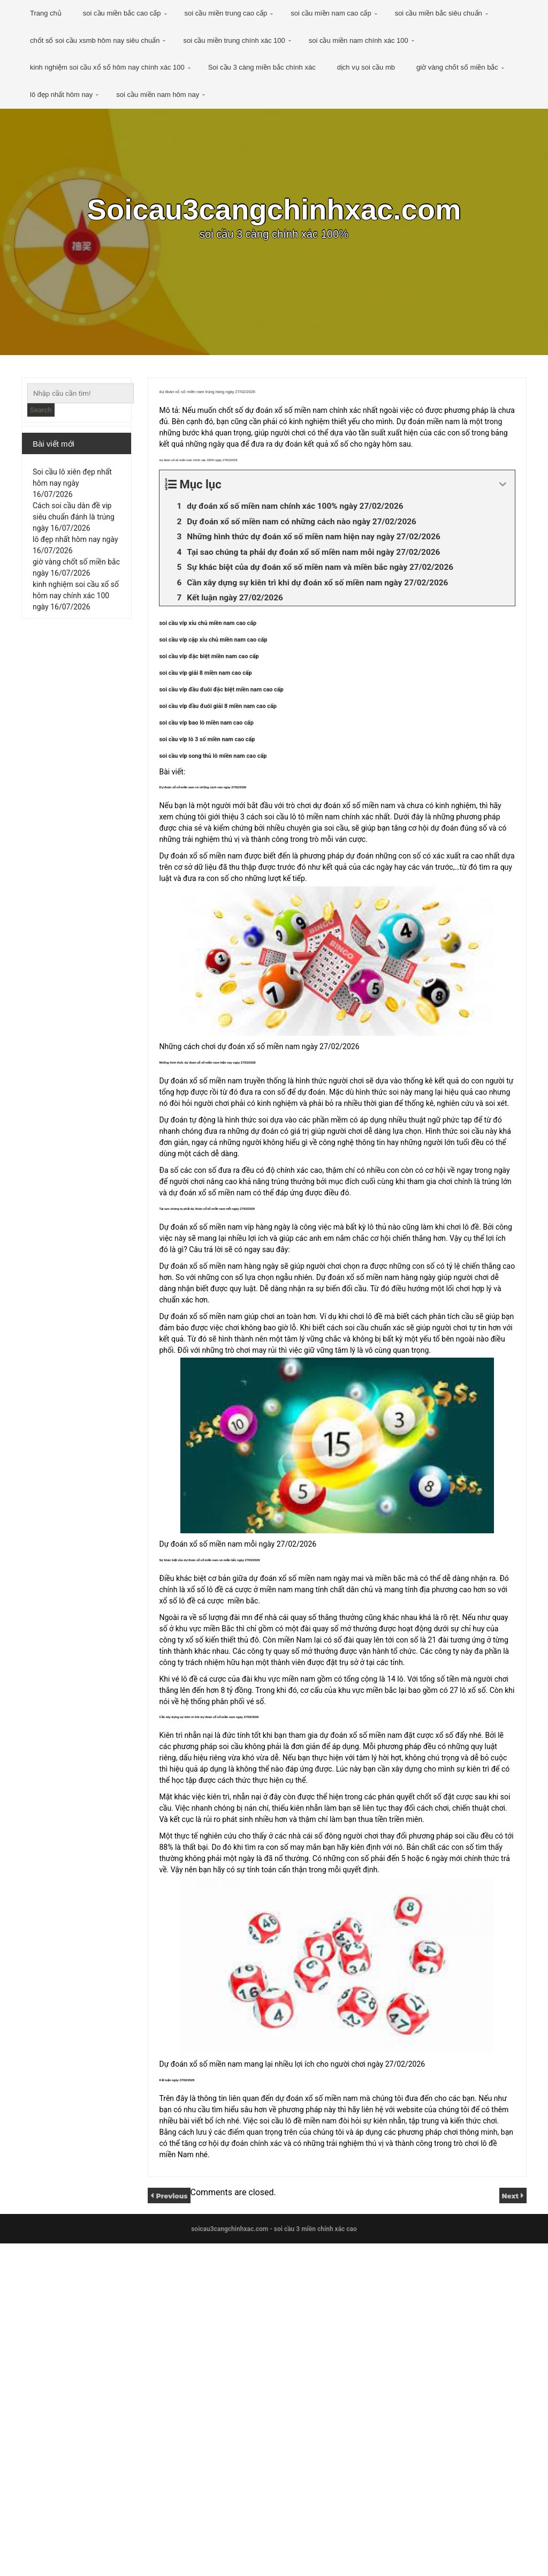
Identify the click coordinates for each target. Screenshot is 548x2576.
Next (508, 2528)
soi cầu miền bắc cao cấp (122, 13)
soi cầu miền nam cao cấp (331, 13)
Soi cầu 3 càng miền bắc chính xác (262, 67)
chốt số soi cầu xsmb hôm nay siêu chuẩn (94, 40)
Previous (176, 2528)
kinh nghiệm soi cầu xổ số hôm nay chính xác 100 (107, 67)
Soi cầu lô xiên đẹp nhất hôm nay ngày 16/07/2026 (72, 492)
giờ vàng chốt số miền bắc (457, 67)
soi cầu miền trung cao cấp (226, 13)
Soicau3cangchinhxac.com (274, 211)
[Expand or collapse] (502, 552)
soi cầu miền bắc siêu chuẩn (438, 13)
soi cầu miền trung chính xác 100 (234, 40)
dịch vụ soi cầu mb (366, 67)
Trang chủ (46, 13)
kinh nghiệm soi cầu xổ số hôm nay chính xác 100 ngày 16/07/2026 (76, 605)
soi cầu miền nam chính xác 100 (358, 40)
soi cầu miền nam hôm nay (157, 95)
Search (41, 410)
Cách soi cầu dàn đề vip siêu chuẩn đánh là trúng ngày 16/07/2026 (74, 526)
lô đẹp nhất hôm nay (61, 95)
